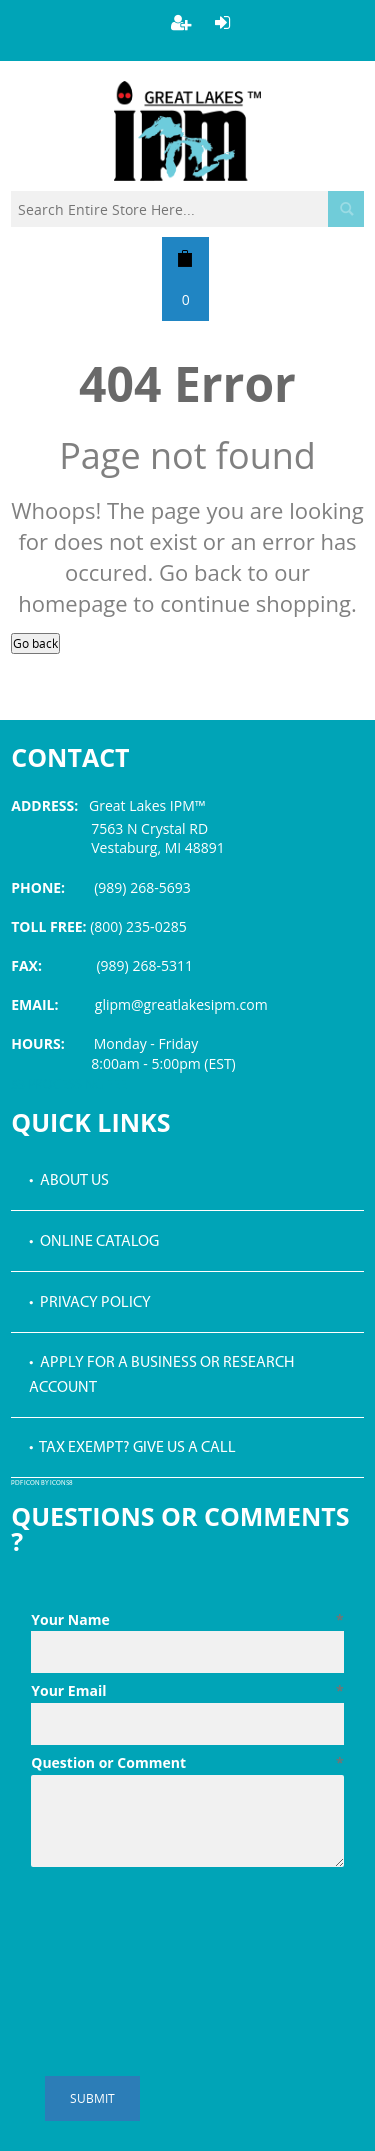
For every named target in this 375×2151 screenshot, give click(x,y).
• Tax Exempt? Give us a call (132, 1448)
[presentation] (183, 1924)
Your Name (187, 1620)
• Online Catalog (94, 1242)
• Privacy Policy (90, 1303)
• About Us (69, 1181)
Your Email (187, 1691)
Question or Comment (187, 1763)
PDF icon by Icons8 (42, 1483)
